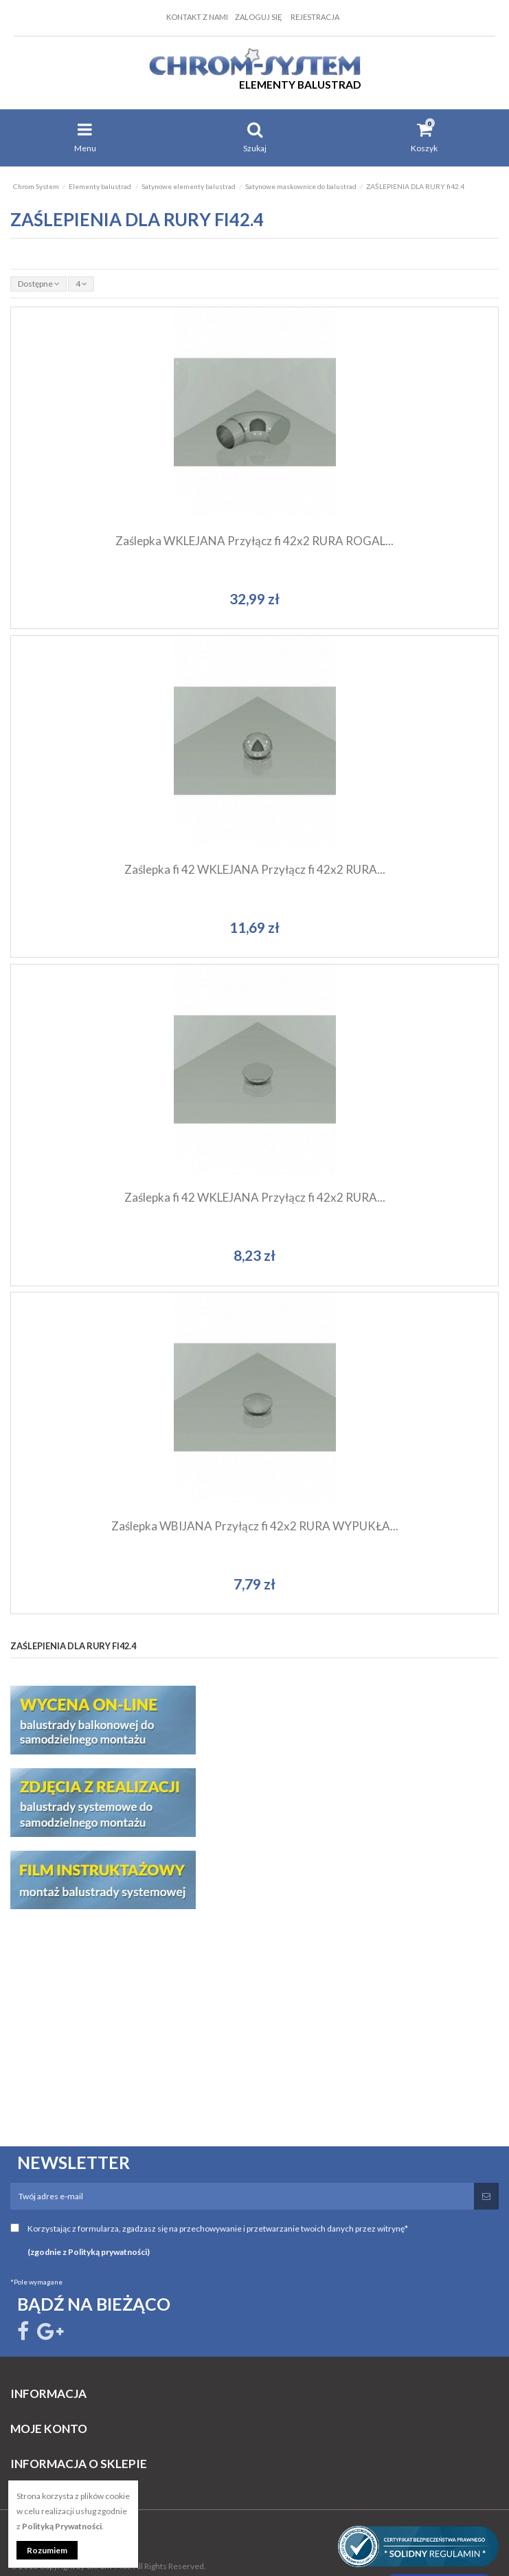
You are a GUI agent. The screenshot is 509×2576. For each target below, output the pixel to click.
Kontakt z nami (197, 16)
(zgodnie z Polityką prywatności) (88, 2252)
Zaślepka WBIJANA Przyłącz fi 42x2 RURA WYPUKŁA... (254, 1526)
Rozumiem (47, 2550)
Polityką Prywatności (62, 2526)
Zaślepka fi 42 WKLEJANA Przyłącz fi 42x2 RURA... (254, 869)
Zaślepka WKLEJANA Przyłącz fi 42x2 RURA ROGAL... (254, 540)
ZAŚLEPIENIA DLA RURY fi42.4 (73, 1645)
